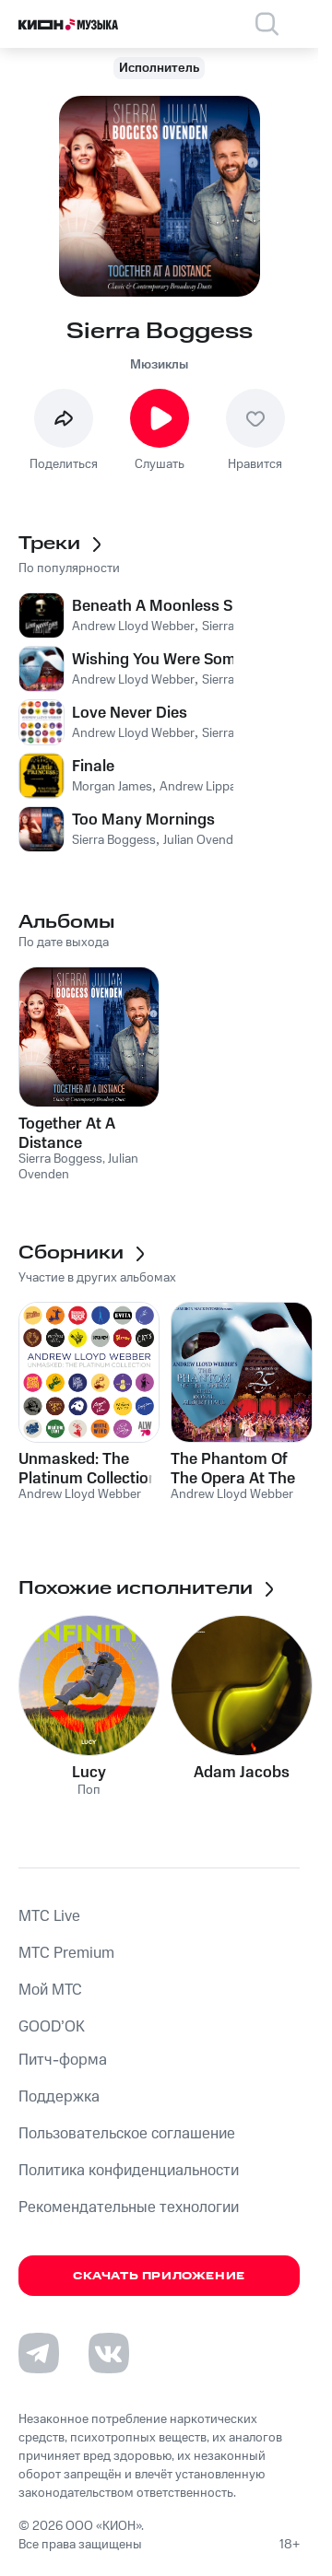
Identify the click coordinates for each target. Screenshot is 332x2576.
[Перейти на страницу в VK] (109, 2353)
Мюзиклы (159, 365)
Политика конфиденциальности (128, 2171)
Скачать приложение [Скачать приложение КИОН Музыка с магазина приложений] (159, 2276)
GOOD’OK (51, 2027)
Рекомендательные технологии (128, 2207)
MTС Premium (66, 1953)
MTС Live (49, 1916)
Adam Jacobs (242, 1772)
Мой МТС (50, 1990)
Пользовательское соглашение (126, 2134)
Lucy (89, 1772)
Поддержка (59, 2097)
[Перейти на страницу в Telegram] (38, 2353)
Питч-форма (62, 2060)
